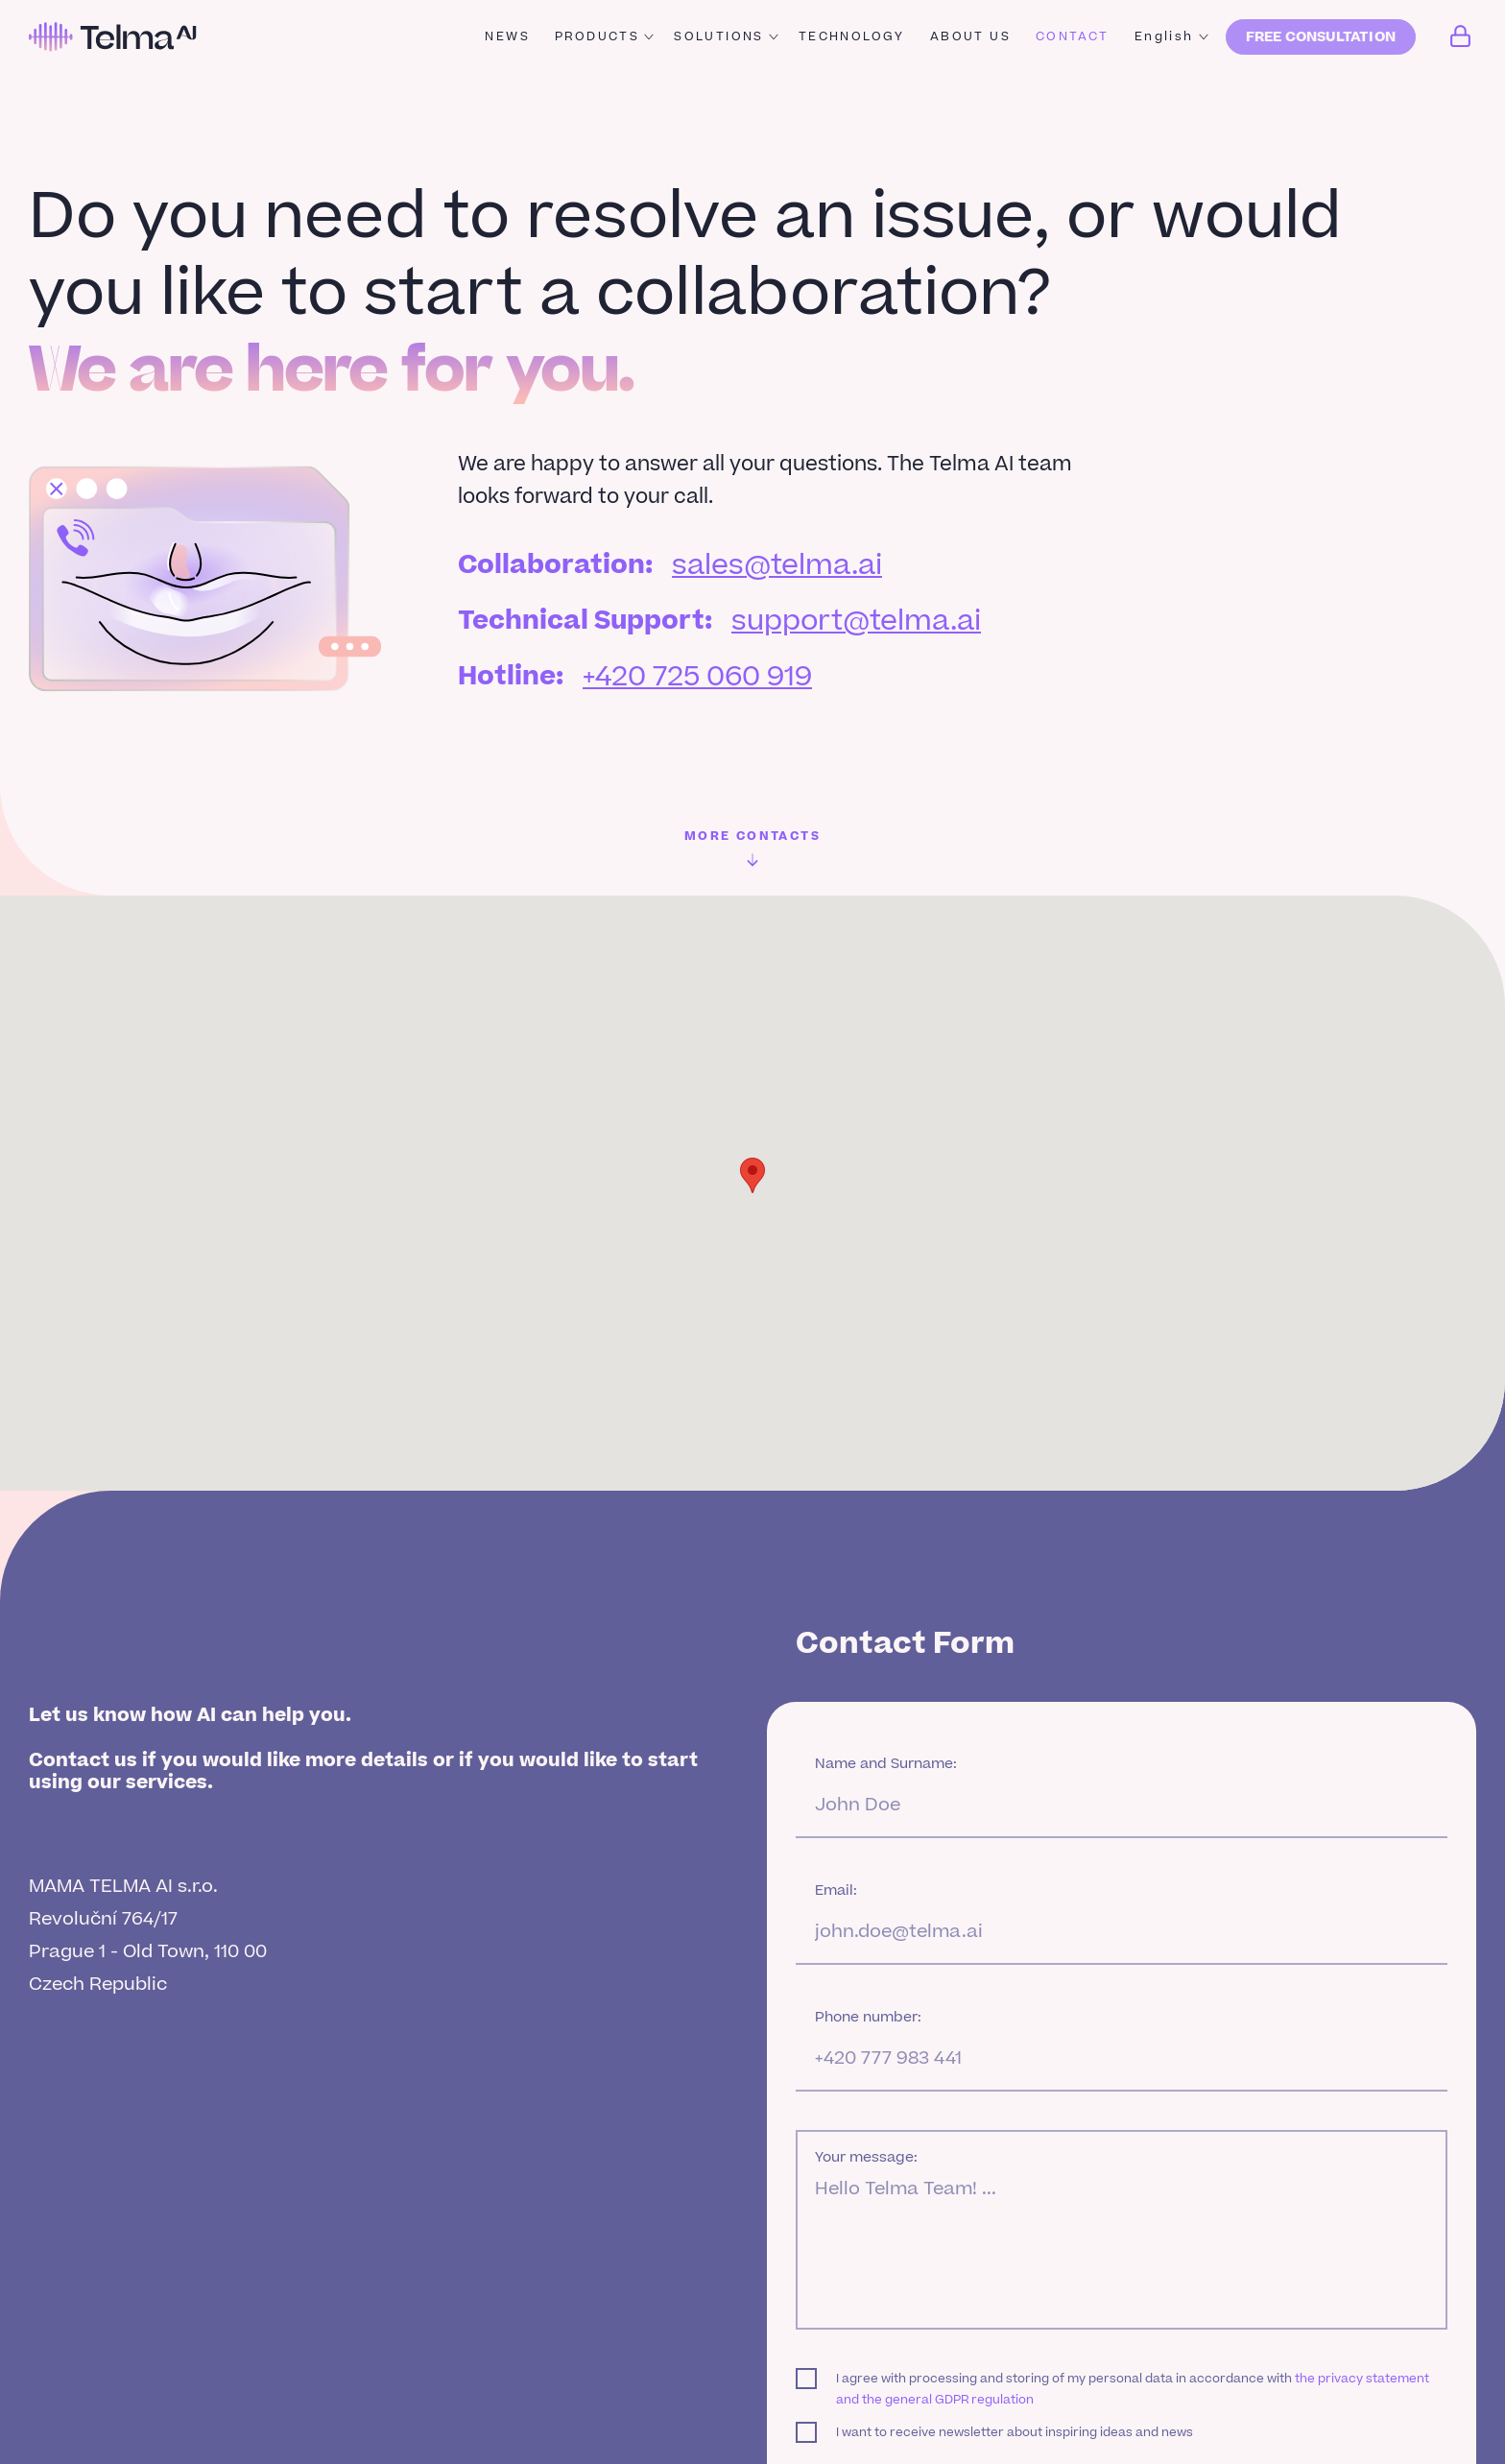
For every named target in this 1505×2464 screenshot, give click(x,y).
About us (970, 36)
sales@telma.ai (777, 565)
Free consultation (1321, 37)
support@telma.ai (856, 621)
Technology (852, 36)
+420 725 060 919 (697, 677)
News (507, 36)
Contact (1073, 36)
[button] (752, 1175)
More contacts (752, 848)
